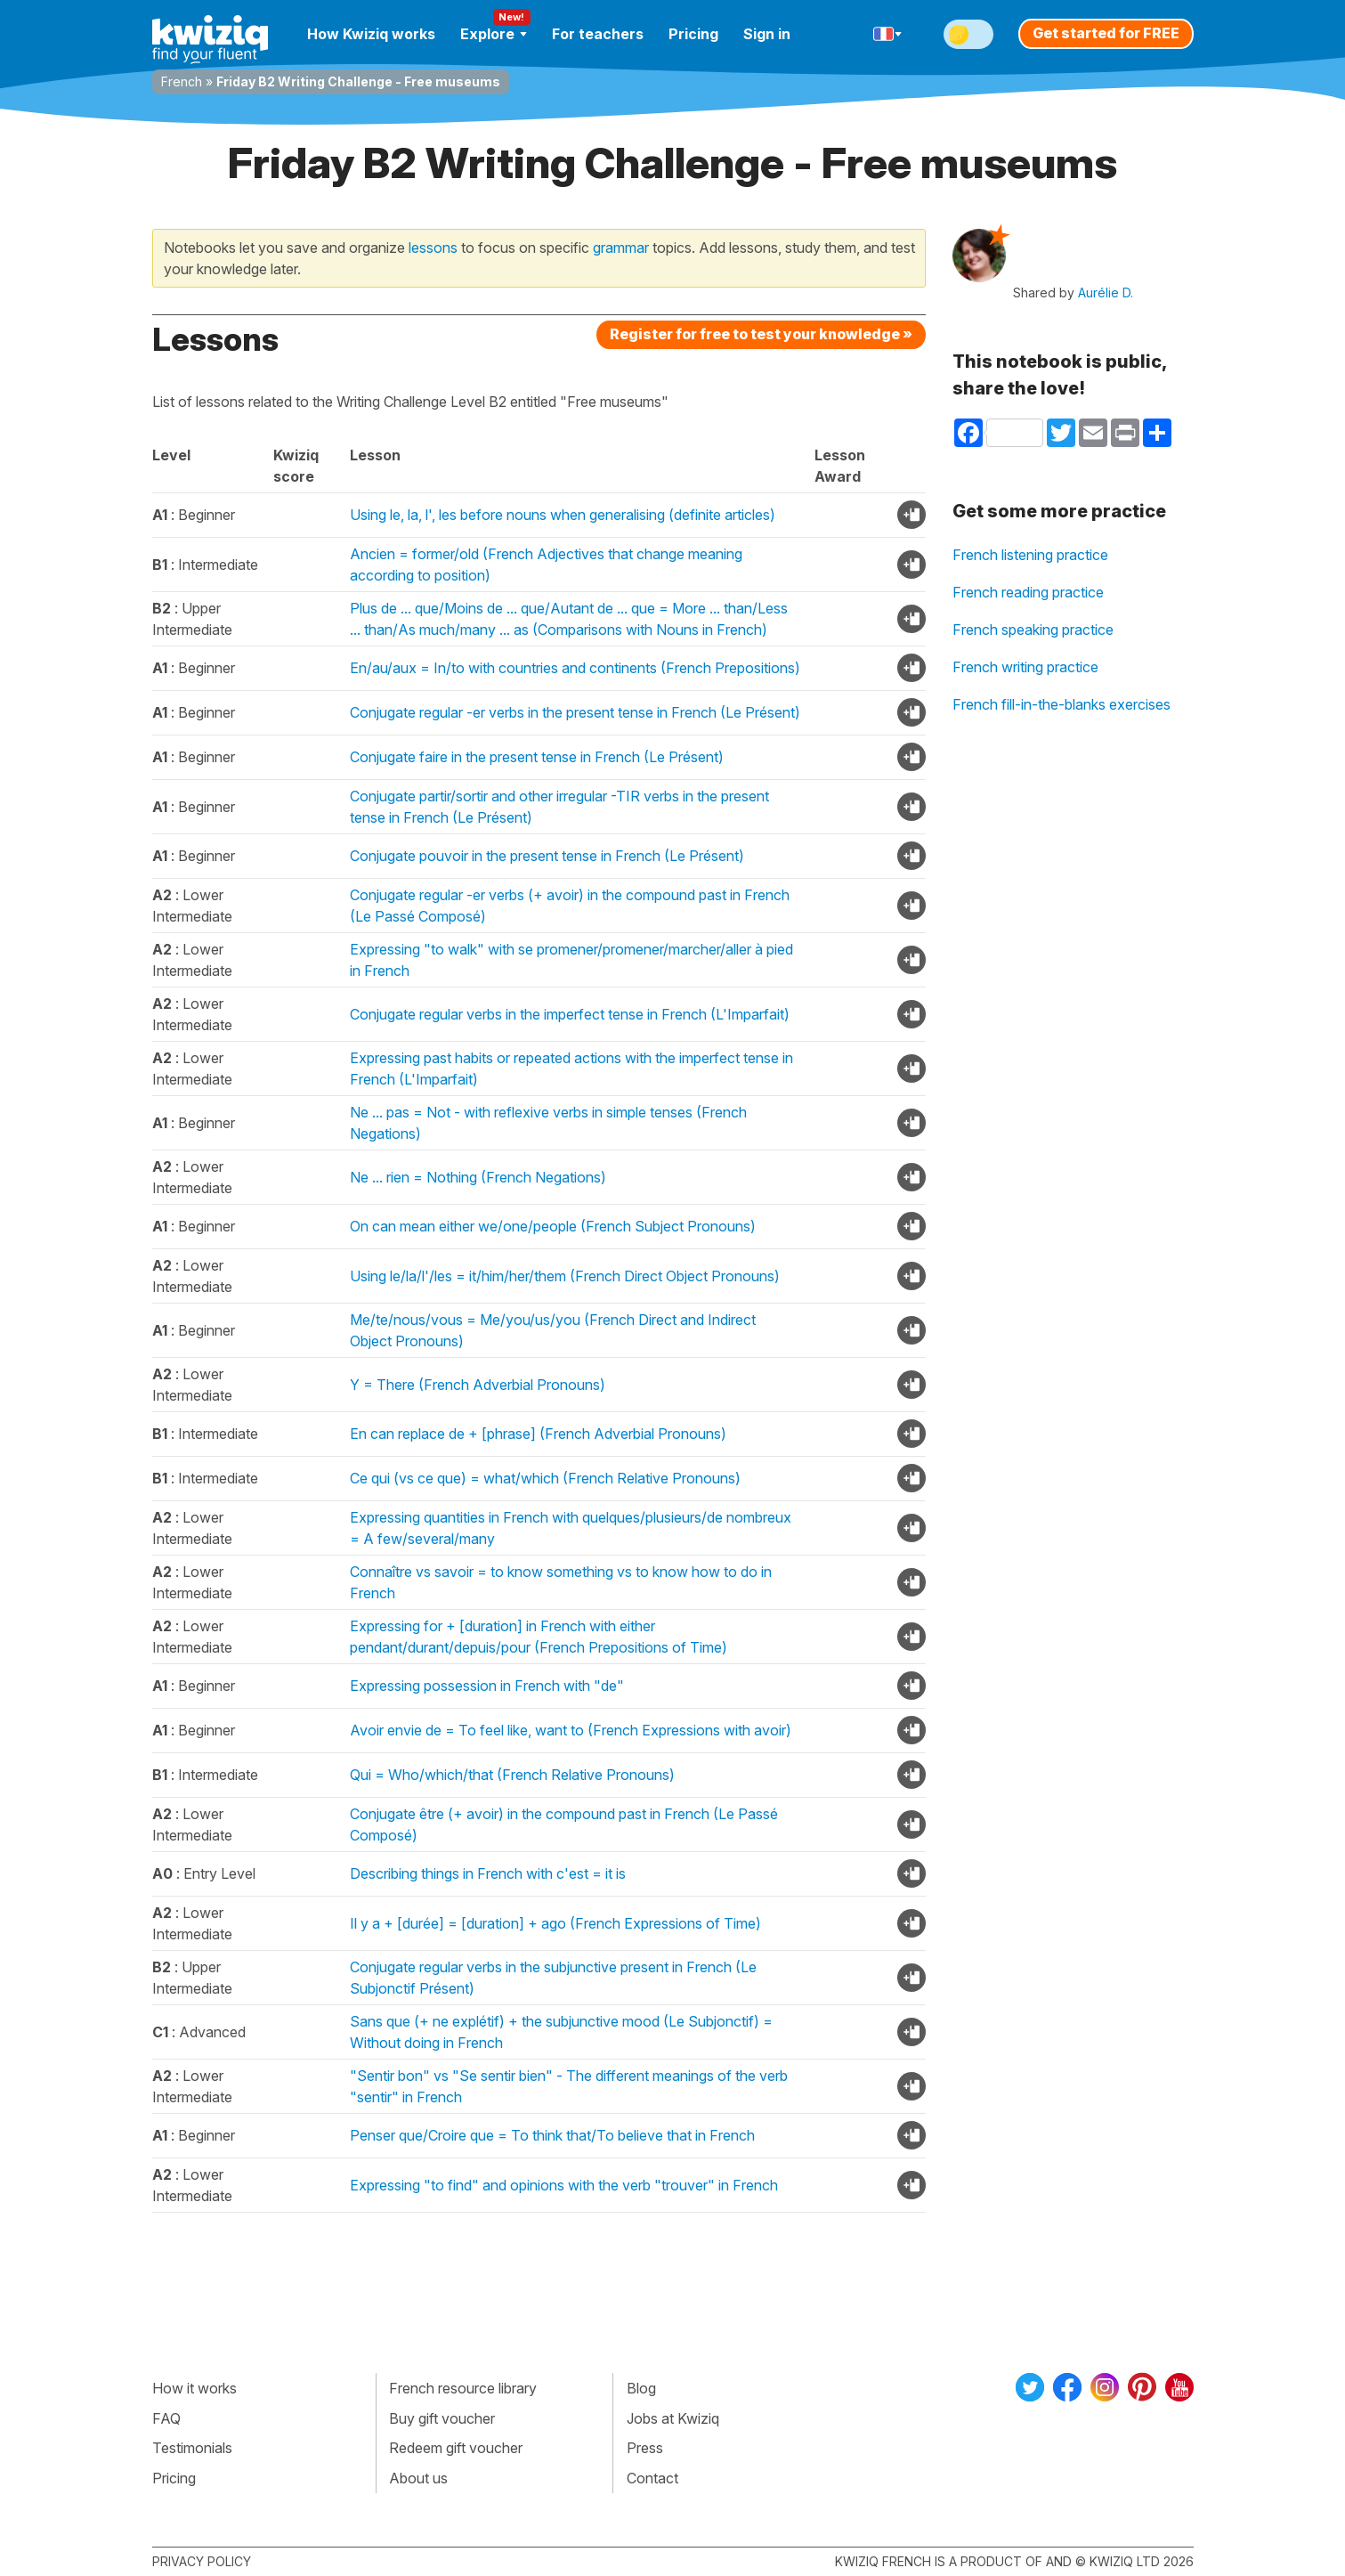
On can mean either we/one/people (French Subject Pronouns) (553, 1226)
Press (645, 2448)
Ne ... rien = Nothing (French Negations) (478, 1177)
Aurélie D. (1105, 292)
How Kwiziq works (371, 34)
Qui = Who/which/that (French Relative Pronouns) (512, 1775)
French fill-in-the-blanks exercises (1061, 704)
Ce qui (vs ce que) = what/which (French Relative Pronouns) (545, 1478)
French (181, 81)
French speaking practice (1033, 629)
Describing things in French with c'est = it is (488, 1873)
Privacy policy (201, 2561)
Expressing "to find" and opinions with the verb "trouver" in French (564, 2185)
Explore (493, 34)
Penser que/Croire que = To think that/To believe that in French (552, 2135)
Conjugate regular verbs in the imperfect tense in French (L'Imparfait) (570, 1014)
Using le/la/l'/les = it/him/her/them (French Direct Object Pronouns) (565, 1276)
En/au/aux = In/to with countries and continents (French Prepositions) (575, 668)
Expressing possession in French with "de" (487, 1685)
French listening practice (1030, 555)
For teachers (598, 34)
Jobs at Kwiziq (673, 2418)
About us (418, 2478)
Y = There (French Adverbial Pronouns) (477, 1385)
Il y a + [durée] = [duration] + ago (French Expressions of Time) (555, 1923)
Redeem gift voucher (456, 2448)
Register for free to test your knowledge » (761, 334)
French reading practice (1028, 592)
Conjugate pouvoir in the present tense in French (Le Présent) (547, 856)
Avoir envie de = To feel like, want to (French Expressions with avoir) (570, 1730)
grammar (621, 247)
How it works (194, 2388)
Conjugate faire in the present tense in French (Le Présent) (537, 757)
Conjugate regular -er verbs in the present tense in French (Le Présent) (575, 712)
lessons (433, 247)
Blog (641, 2388)
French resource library (463, 2388)
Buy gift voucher (442, 2418)
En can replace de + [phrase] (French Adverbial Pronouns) (538, 1433)
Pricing (693, 34)
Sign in (766, 34)
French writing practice (1025, 667)
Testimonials (192, 2448)
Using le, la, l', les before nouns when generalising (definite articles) (562, 515)
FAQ (166, 2418)
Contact (652, 2478)
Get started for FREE (1106, 33)
